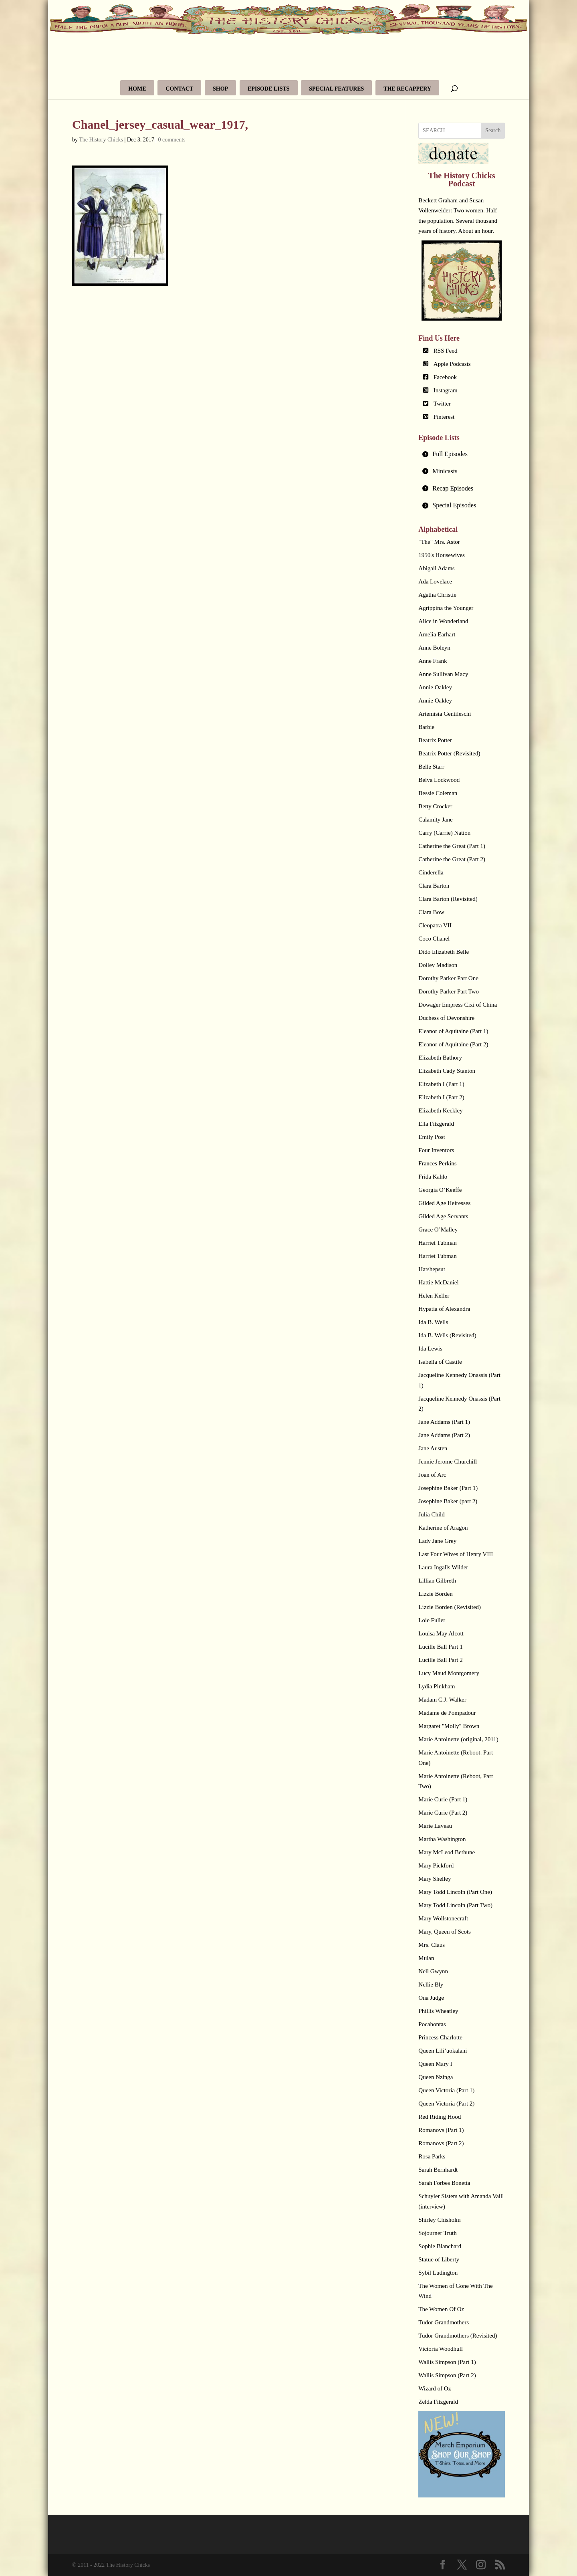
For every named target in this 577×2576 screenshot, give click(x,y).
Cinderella (430, 872)
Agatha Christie (437, 595)
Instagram (446, 390)
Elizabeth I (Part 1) (441, 1084)
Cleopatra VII (435, 925)
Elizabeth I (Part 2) (441, 1097)
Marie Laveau (435, 1826)
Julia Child (431, 1514)
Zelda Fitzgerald (438, 2401)
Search (492, 130)
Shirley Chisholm (439, 2220)
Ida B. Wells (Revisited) (447, 1335)
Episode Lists (269, 89)
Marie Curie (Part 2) (442, 1812)
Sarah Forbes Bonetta (444, 2183)
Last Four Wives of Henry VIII (455, 1554)
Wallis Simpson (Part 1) (447, 2362)
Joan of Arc (432, 1475)
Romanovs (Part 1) (441, 2130)
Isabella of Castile (440, 1362)
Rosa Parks (431, 2156)
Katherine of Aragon (443, 1527)
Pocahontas (432, 2024)
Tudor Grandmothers (443, 2322)
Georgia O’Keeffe (440, 1190)
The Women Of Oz (441, 2309)
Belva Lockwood (439, 780)
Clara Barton (433, 885)
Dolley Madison (437, 965)
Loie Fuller (431, 1620)
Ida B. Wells (433, 1322)
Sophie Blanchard (439, 2246)
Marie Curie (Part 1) (442, 1799)
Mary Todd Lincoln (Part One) (455, 1892)
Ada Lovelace (435, 581)
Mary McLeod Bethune (446, 1852)
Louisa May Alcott (441, 1633)
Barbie (426, 727)
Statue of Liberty (438, 2259)
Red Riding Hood (439, 2117)
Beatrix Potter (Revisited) (449, 753)
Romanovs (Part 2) (441, 2143)
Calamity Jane (435, 819)
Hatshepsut (431, 1269)
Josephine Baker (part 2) (447, 1501)
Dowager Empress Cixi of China (457, 1004)
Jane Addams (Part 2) (444, 1435)
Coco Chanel (434, 938)
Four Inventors (436, 1150)
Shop (220, 89)
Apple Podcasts (452, 364)
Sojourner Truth (437, 2233)
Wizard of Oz (434, 2388)
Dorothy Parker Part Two (448, 991)
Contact (179, 89)
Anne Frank (432, 661)
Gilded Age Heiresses (444, 1203)
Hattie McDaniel (438, 1282)
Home (137, 89)
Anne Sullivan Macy (443, 674)
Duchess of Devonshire (446, 1018)
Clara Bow (431, 912)
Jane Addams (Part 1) (444, 1422)
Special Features (336, 89)
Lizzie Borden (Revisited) (449, 1607)
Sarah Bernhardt (438, 2169)
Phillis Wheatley (438, 2011)
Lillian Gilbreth (437, 1580)
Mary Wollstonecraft (443, 1918)
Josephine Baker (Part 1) (448, 1488)
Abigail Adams (436, 568)
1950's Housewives (441, 555)
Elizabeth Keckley (440, 1110)
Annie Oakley (435, 687)
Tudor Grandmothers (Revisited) (457, 2335)
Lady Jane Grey (437, 1541)
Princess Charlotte (440, 2037)
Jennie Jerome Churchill (447, 1461)
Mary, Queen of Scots (444, 1931)
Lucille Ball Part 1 (440, 1646)
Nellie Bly (430, 1984)
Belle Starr (431, 766)
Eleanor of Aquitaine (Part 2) (453, 1044)
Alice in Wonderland (443, 621)
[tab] (461, 454)
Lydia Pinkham (436, 1686)
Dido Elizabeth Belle (443, 952)
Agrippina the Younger (445, 608)
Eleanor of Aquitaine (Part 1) (453, 1031)
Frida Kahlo (432, 1176)
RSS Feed (446, 350)
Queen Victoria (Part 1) (446, 2090)
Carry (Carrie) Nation (444, 833)
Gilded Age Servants (443, 1216)
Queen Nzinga (435, 2077)
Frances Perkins (437, 1163)
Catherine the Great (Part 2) (451, 859)
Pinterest (444, 417)
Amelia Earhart (436, 634)
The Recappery (407, 89)
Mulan (426, 1958)
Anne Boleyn (434, 647)
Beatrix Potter (435, 740)
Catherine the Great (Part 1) (451, 846)
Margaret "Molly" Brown (448, 1726)
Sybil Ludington (438, 2272)
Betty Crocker (435, 806)
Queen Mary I (435, 2064)
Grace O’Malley (438, 1229)
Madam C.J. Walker (442, 1699)
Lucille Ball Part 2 (440, 1660)
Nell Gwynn (433, 1971)
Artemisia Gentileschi (444, 714)
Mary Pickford (436, 1865)
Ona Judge (431, 1998)
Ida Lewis (430, 1348)
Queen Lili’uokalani (442, 2050)
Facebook (445, 377)
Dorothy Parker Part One (448, 978)
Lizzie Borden (435, 1594)
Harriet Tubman (437, 1243)
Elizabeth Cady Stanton (446, 1071)
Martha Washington (442, 1839)
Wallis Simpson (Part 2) (447, 2375)
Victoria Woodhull (440, 2349)
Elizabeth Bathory (440, 1057)
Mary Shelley (434, 1878)
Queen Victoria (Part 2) (446, 2103)
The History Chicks (101, 140)
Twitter (442, 403)
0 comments (172, 140)
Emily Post (431, 1137)
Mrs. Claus (431, 1945)
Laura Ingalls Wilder (443, 1567)
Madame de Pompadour (447, 1713)
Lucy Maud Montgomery (448, 1673)
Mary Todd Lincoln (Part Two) (455, 1905)
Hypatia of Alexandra (444, 1309)
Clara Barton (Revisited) (447, 899)
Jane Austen (432, 1448)
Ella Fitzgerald (436, 1123)
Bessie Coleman (437, 793)
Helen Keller (433, 1295)
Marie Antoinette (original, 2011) (458, 1739)
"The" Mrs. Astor (439, 542)
